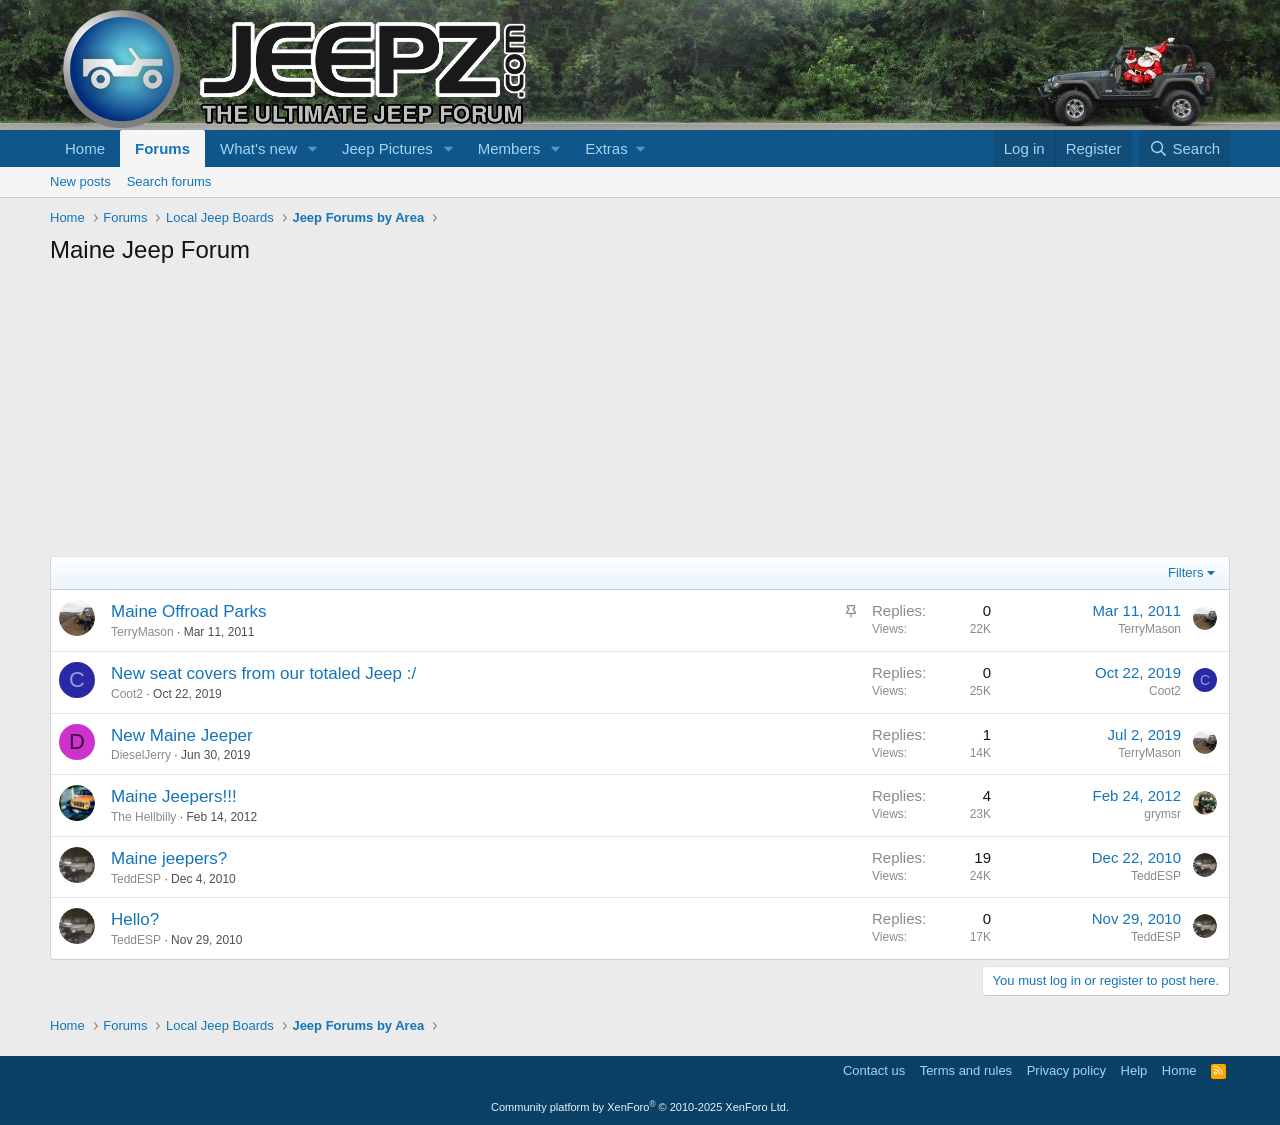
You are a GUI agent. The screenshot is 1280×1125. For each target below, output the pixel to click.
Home (85, 148)
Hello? (135, 919)
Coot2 (127, 694)
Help (1134, 1070)
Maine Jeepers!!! (174, 796)
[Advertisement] (640, 416)
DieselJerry (141, 755)
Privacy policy (1066, 1070)
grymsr (1162, 814)
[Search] (1184, 148)
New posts (80, 181)
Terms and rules (966, 1070)
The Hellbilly (143, 817)
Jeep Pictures (387, 148)
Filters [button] (1185, 572)
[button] (313, 148)
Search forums (169, 181)
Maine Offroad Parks (189, 611)
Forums (162, 148)
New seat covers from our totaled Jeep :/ (263, 673)
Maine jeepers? (169, 858)
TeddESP (136, 879)
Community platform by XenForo (640, 1107)
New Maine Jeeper (182, 735)
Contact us (874, 1070)
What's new (258, 148)
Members (509, 148)
